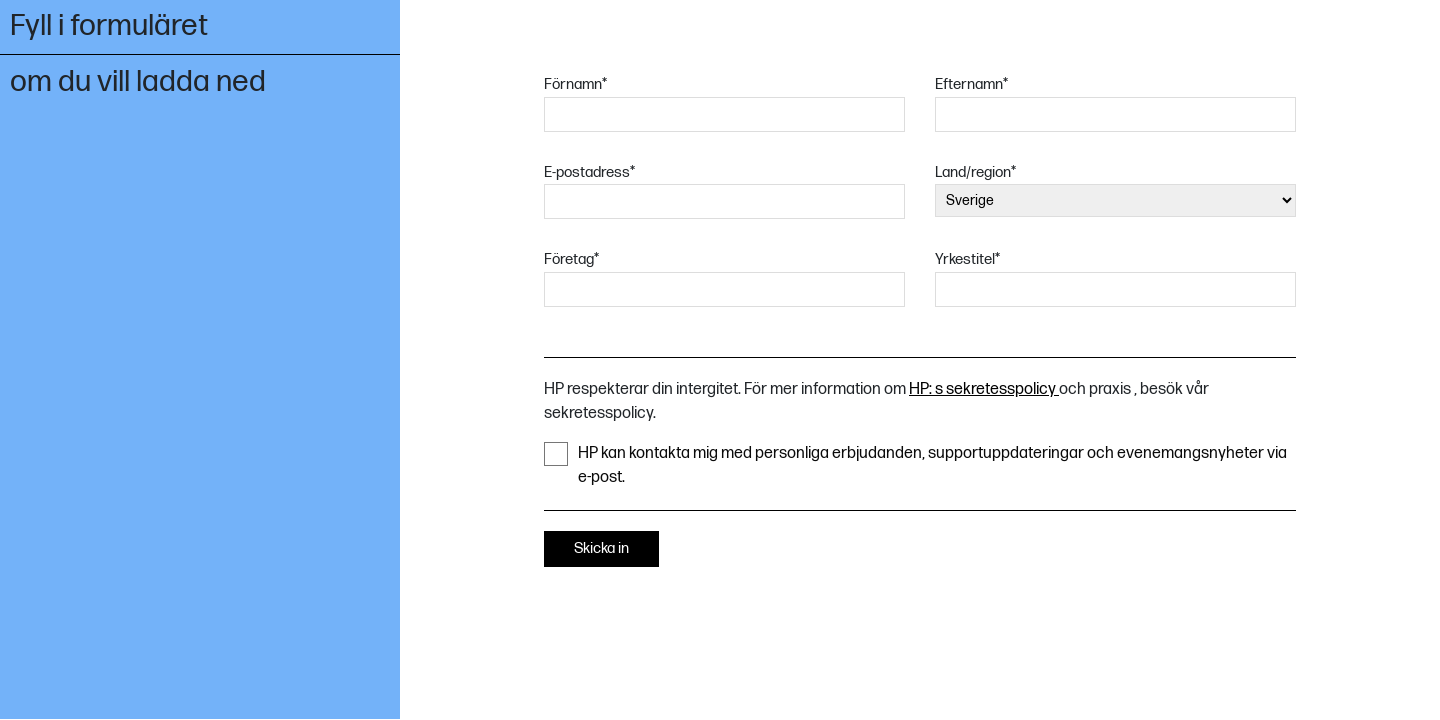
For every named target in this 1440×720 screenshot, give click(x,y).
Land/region (975, 172)
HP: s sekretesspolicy (984, 389)
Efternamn (971, 84)
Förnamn (575, 84)
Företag (571, 259)
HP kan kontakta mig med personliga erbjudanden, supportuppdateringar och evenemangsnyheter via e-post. (915, 464)
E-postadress (589, 172)
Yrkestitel (967, 259)
